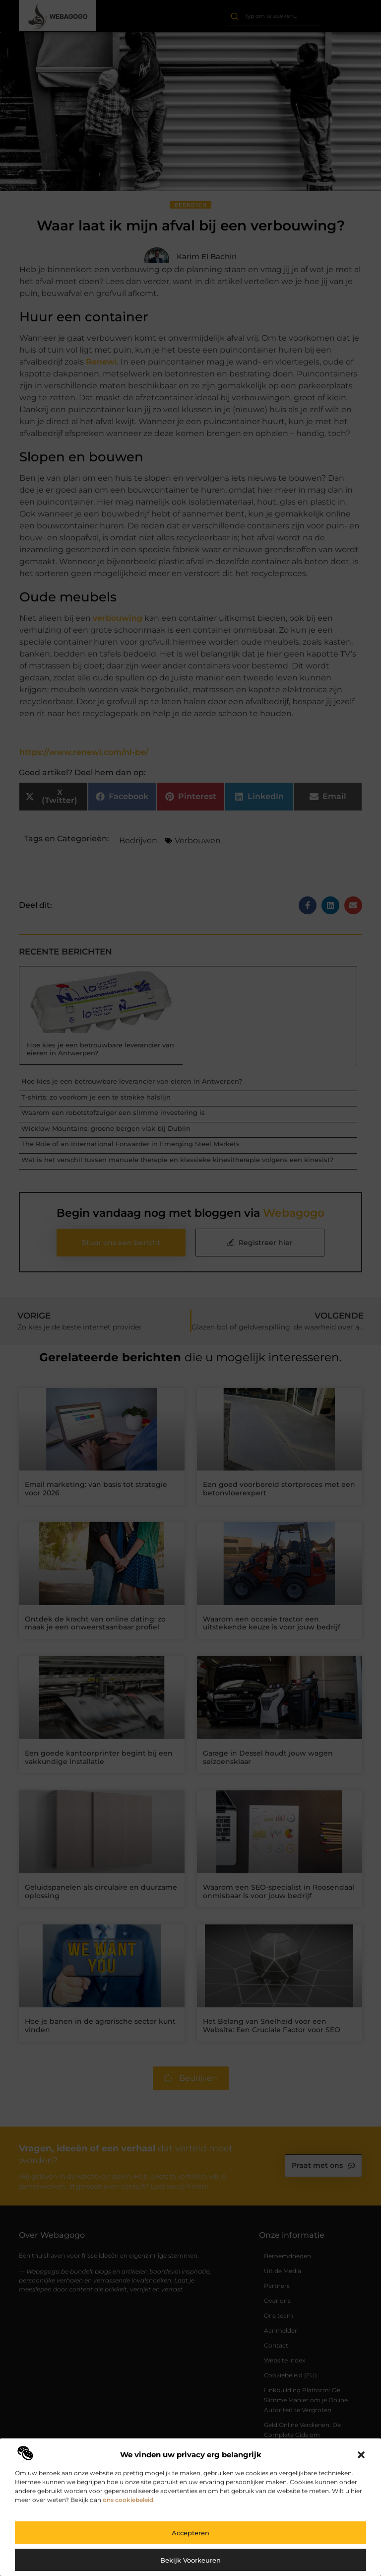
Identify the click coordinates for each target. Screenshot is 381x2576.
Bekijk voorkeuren (190, 2560)
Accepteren (190, 2533)
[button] (361, 2455)
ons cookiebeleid (128, 2499)
